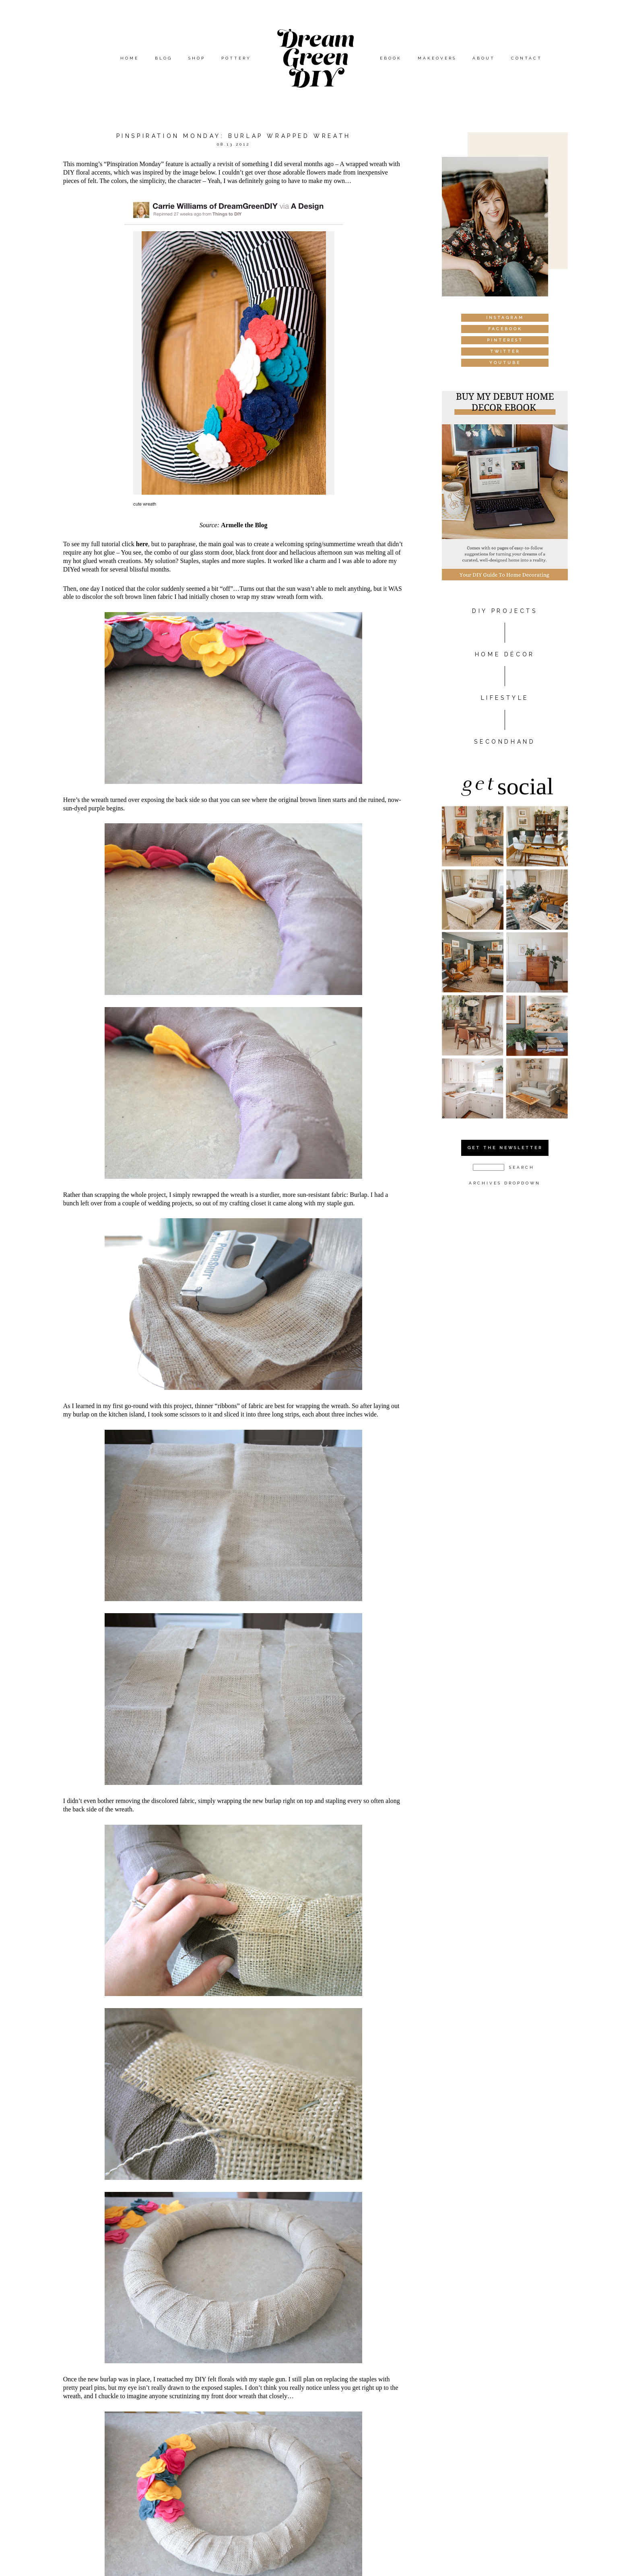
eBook (391, 58)
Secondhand (504, 741)
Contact (526, 58)
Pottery (236, 58)
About (483, 58)
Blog (163, 58)
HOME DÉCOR (505, 654)
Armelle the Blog (244, 525)
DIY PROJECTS (504, 611)
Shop (196, 58)
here (142, 544)
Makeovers (437, 58)
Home (129, 58)
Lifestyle (505, 698)
